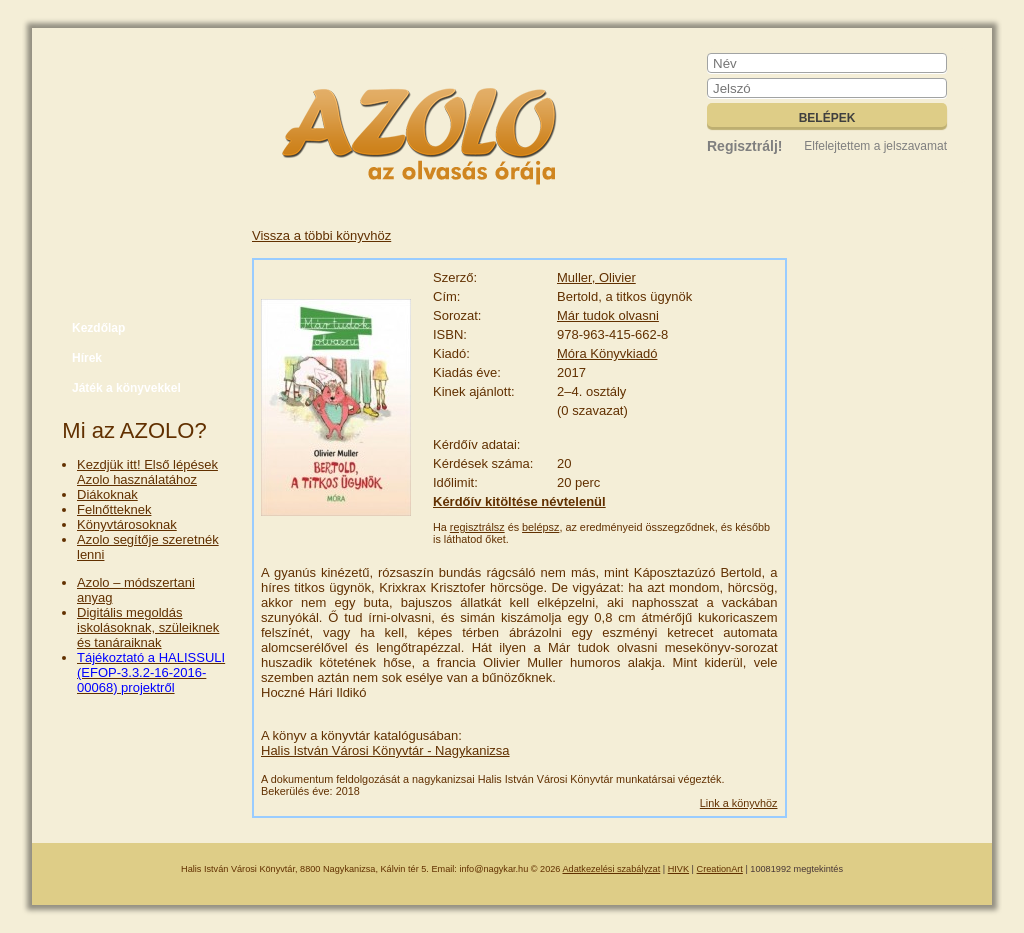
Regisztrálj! (744, 146)
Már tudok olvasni (608, 315)
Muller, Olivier (596, 277)
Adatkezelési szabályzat (612, 869)
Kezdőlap (98, 328)
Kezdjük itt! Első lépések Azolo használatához (147, 472)
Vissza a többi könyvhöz (321, 235)
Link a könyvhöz (739, 803)
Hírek (87, 358)
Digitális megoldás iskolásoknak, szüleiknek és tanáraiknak (148, 627)
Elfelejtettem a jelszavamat (875, 146)
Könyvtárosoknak (127, 524)
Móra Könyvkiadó (607, 353)
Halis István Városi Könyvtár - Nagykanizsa (385, 750)
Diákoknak (107, 494)
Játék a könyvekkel (126, 388)
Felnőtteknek (114, 509)
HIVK (678, 869)
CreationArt (720, 869)
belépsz (540, 527)
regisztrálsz (477, 527)
